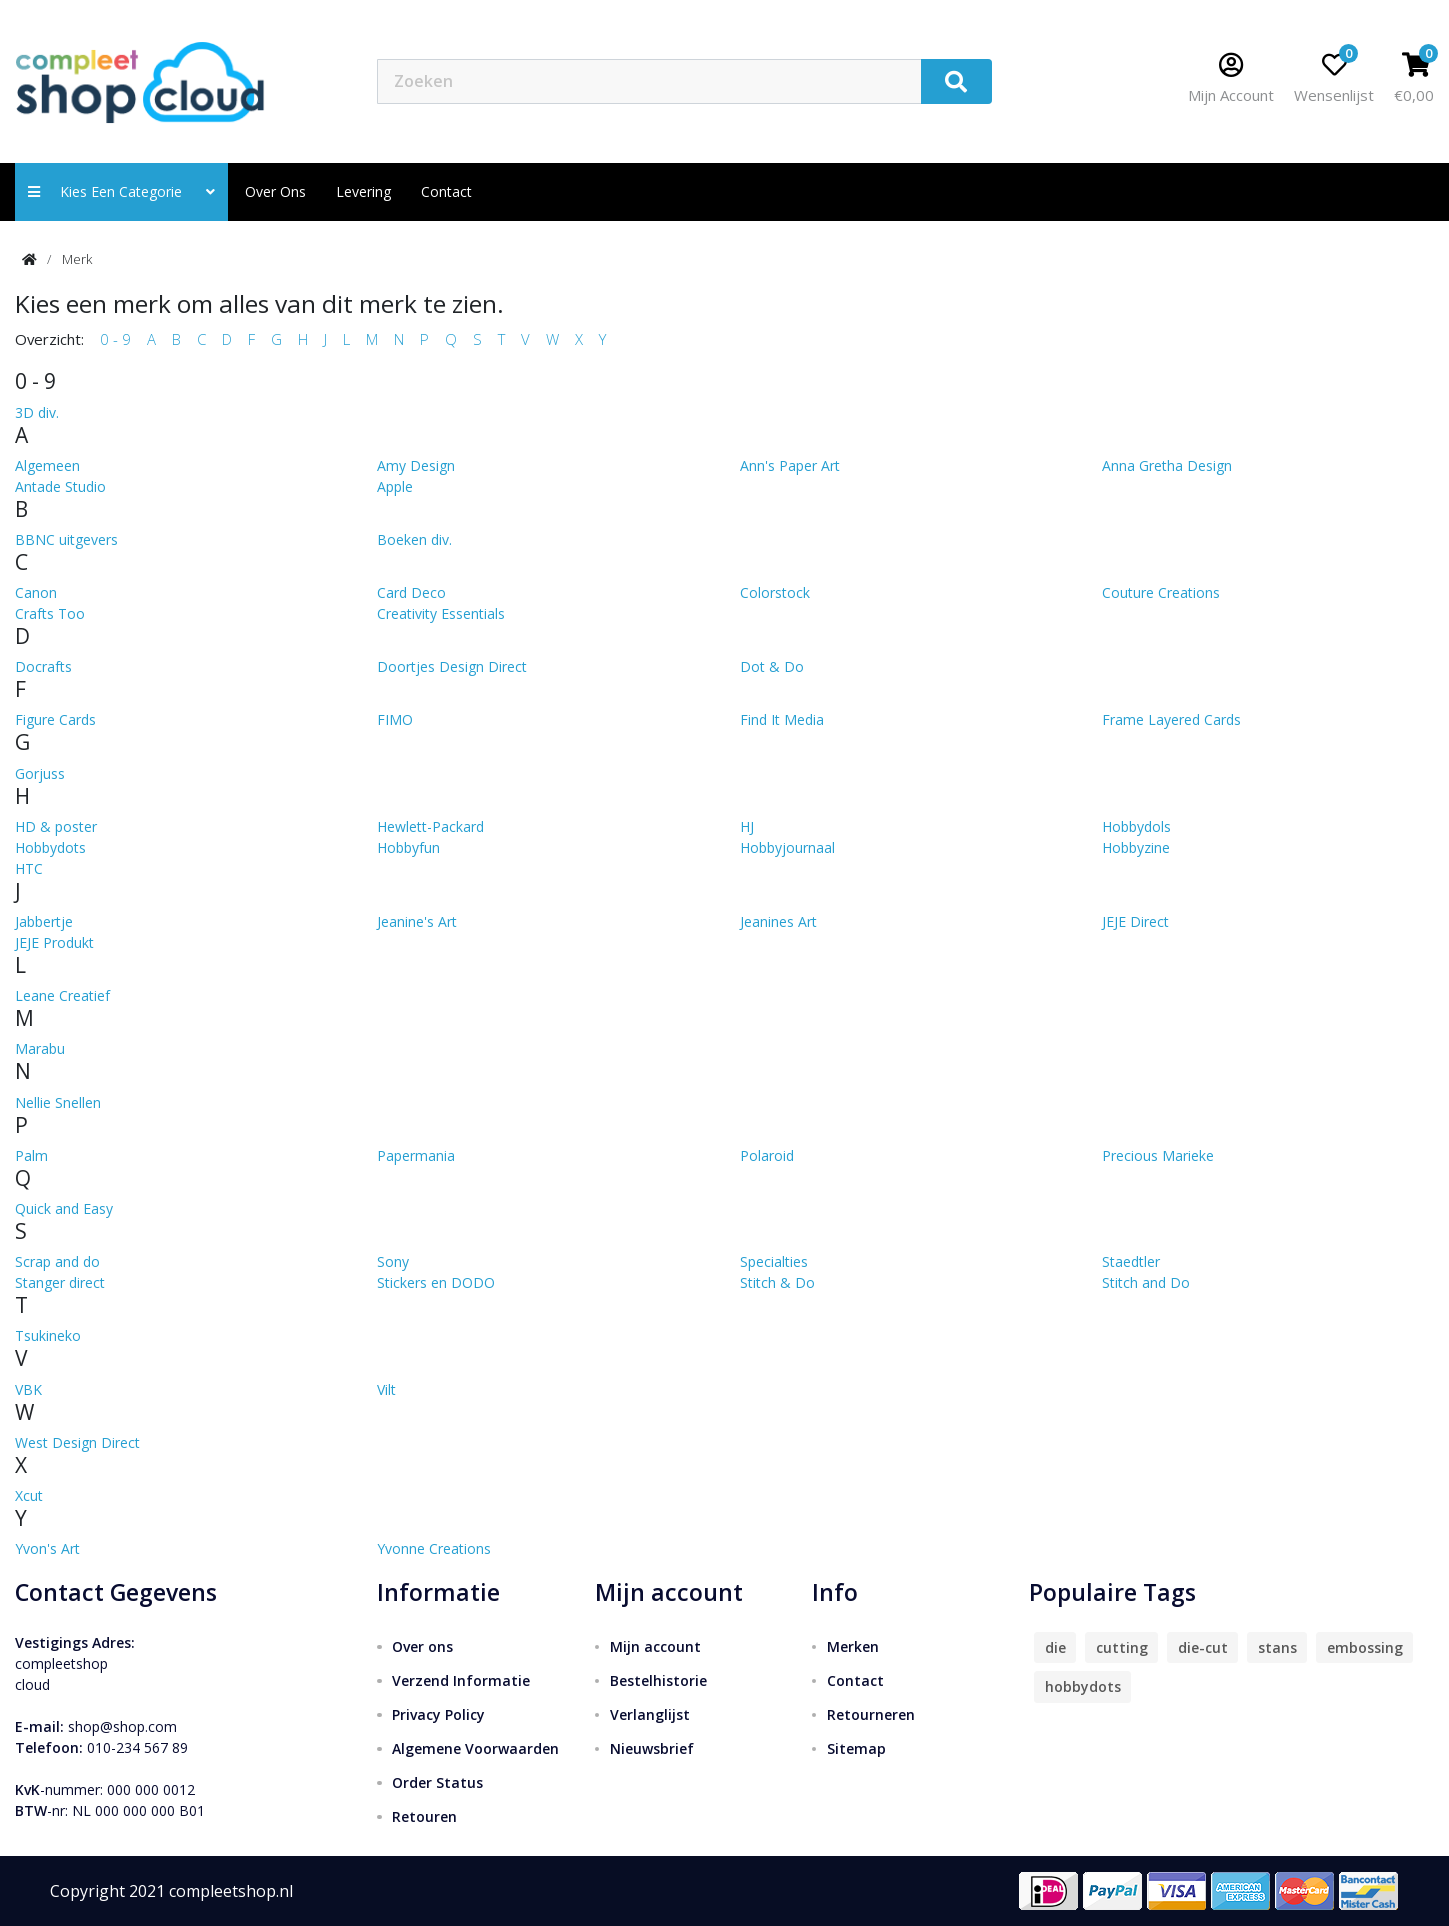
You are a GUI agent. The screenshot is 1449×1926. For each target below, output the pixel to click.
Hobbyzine (1136, 847)
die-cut (1203, 1647)
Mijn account (655, 1646)
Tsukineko (48, 1335)
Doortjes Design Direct (452, 666)
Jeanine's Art (417, 921)
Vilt (386, 1389)
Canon (36, 592)
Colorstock (775, 592)
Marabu (40, 1048)
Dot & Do (772, 666)
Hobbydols (1136, 826)
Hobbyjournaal (787, 847)
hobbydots (1083, 1686)
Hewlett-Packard (430, 826)
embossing (1365, 1647)
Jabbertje (44, 921)
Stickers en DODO (436, 1282)
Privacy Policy (438, 1714)
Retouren (424, 1816)
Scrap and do (57, 1261)
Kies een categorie (121, 191)
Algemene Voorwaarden (475, 1748)
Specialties (774, 1261)
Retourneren (871, 1714)
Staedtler (1131, 1261)
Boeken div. (414, 539)
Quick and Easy (64, 1208)
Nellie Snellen (58, 1102)
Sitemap (856, 1748)
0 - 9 (115, 339)
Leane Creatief (62, 995)
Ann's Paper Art (790, 465)
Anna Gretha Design (1167, 465)
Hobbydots (50, 847)
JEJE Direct (1135, 921)
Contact (855, 1680)
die (1055, 1647)
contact (446, 191)
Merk (77, 259)
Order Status (437, 1782)
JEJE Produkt (54, 942)
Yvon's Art (47, 1548)
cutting (1122, 1647)
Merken (853, 1646)
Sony (393, 1261)
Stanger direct (60, 1282)
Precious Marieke (1158, 1155)
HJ (747, 826)
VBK (28, 1389)
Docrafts (43, 666)
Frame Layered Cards (1171, 719)
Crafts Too (50, 613)
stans (1277, 1647)
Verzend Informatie (461, 1680)
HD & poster (56, 826)
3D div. (37, 412)
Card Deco (411, 592)
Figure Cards (55, 719)
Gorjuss (40, 773)
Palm (31, 1155)
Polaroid (767, 1155)
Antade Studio (60, 486)
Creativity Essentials (441, 613)
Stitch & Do (777, 1282)
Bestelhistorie (658, 1680)
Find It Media (782, 719)
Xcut (29, 1495)
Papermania (416, 1155)
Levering (363, 191)
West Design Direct (77, 1442)
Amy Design (416, 465)
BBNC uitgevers (66, 539)
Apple (395, 486)
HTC (29, 868)
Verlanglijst (650, 1714)
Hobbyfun (408, 847)
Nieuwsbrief (652, 1748)
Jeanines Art (778, 921)
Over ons (275, 191)
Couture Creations (1161, 592)
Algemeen (47, 465)
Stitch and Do (1146, 1282)
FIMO (395, 719)
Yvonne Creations (434, 1548)
